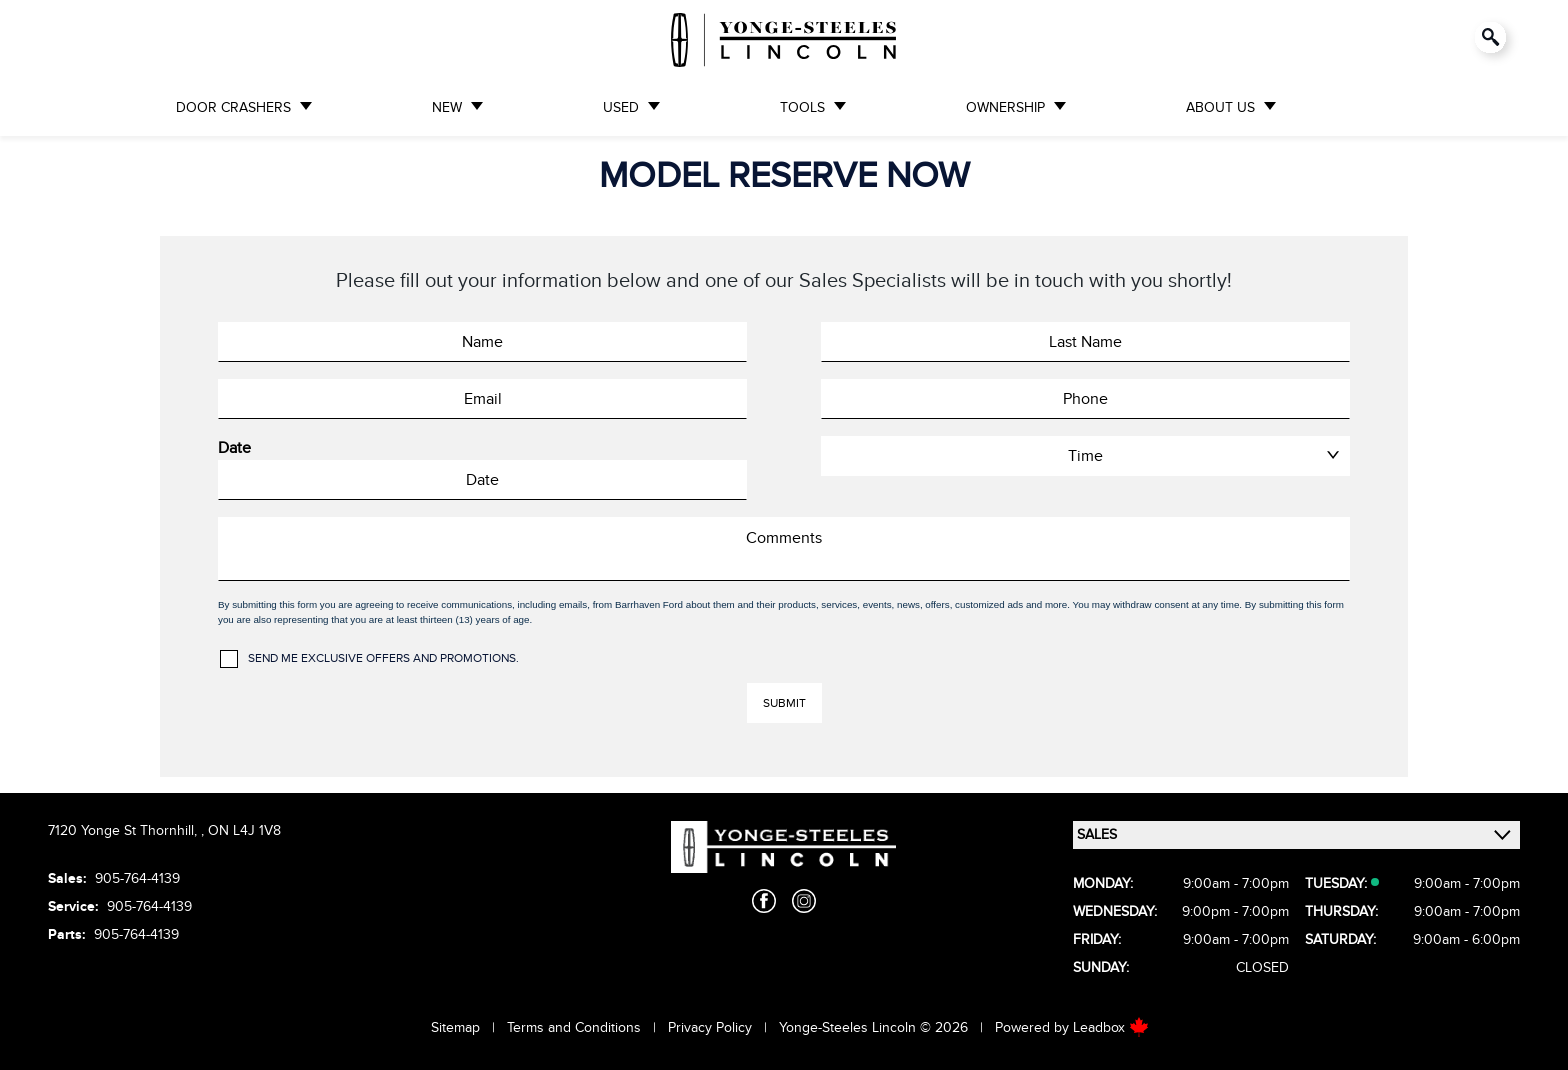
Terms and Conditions (574, 1027)
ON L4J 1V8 (244, 830)
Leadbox (1111, 1027)
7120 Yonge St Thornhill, (124, 830)
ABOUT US (1220, 107)
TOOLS (802, 107)
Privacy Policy (710, 1027)
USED (621, 107)
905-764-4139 (137, 878)
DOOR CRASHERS (233, 107)
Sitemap (455, 1027)
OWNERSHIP (1005, 107)
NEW (447, 107)
